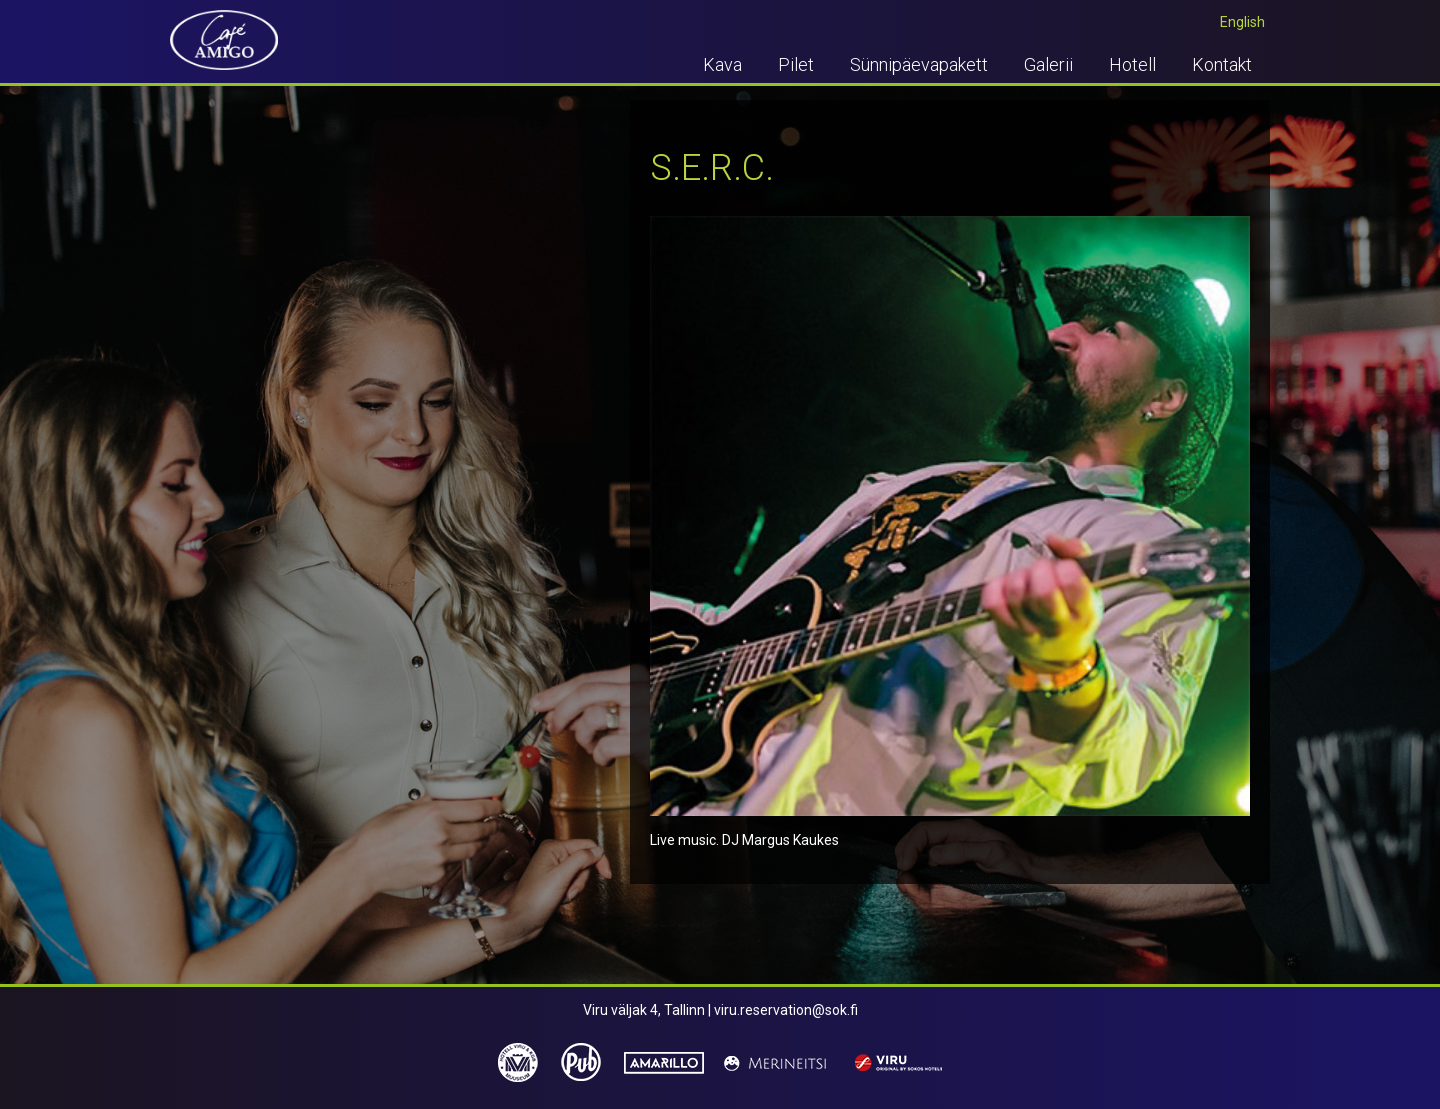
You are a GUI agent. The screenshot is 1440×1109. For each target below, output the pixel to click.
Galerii (1048, 64)
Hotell (1132, 64)
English (1242, 22)
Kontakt (1222, 64)
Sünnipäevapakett (919, 64)
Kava (722, 64)
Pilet (796, 64)
